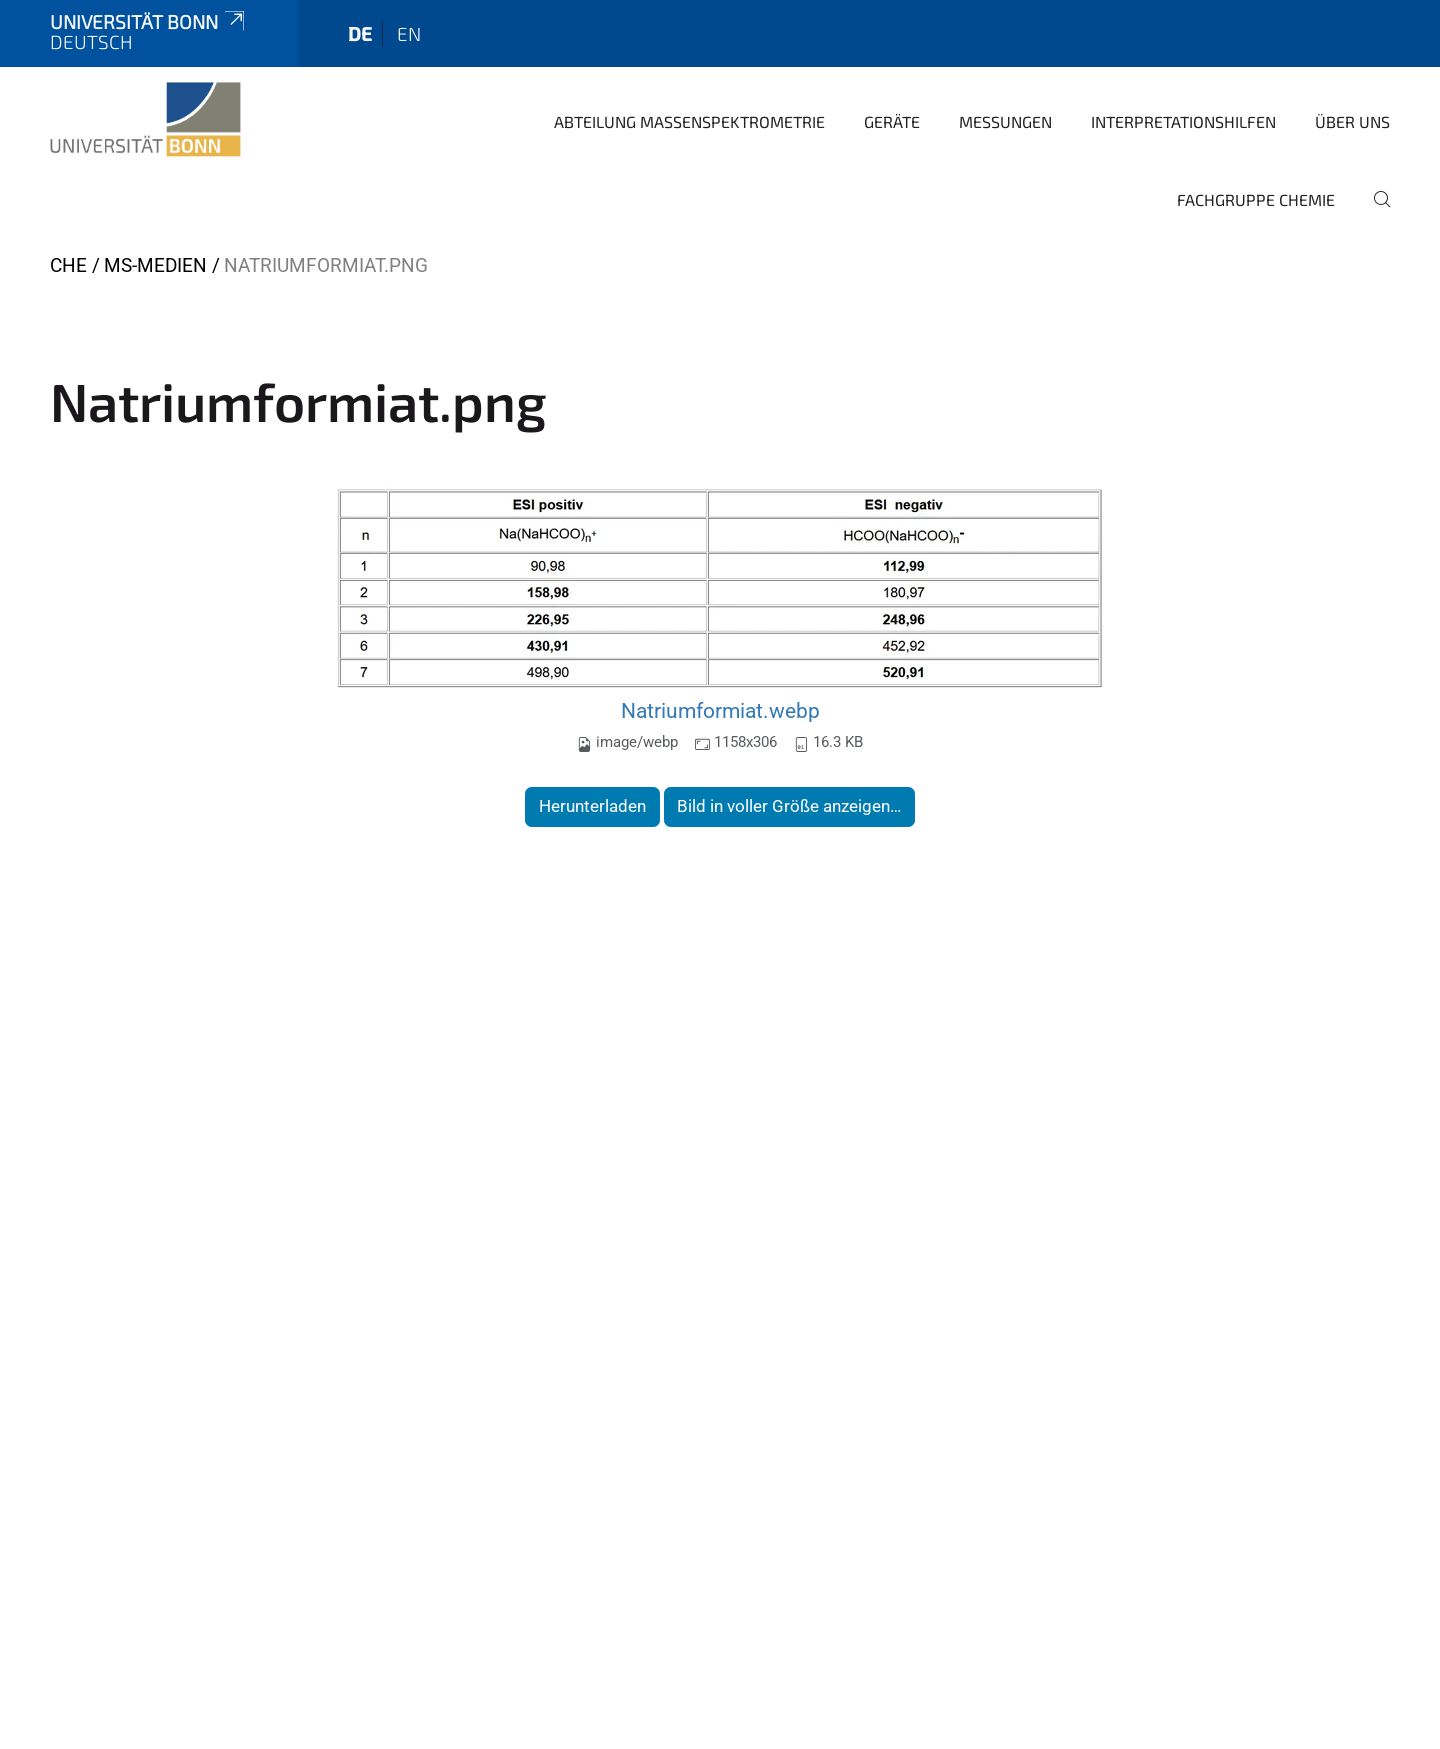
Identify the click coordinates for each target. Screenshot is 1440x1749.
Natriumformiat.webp (720, 710)
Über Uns (1352, 121)
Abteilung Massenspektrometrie (689, 121)
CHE (68, 265)
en (409, 33)
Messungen (1005, 121)
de (360, 33)
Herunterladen (592, 806)
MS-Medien (155, 265)
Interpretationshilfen (1183, 121)
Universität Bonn (149, 21)
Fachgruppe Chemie (1256, 199)
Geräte (892, 121)
